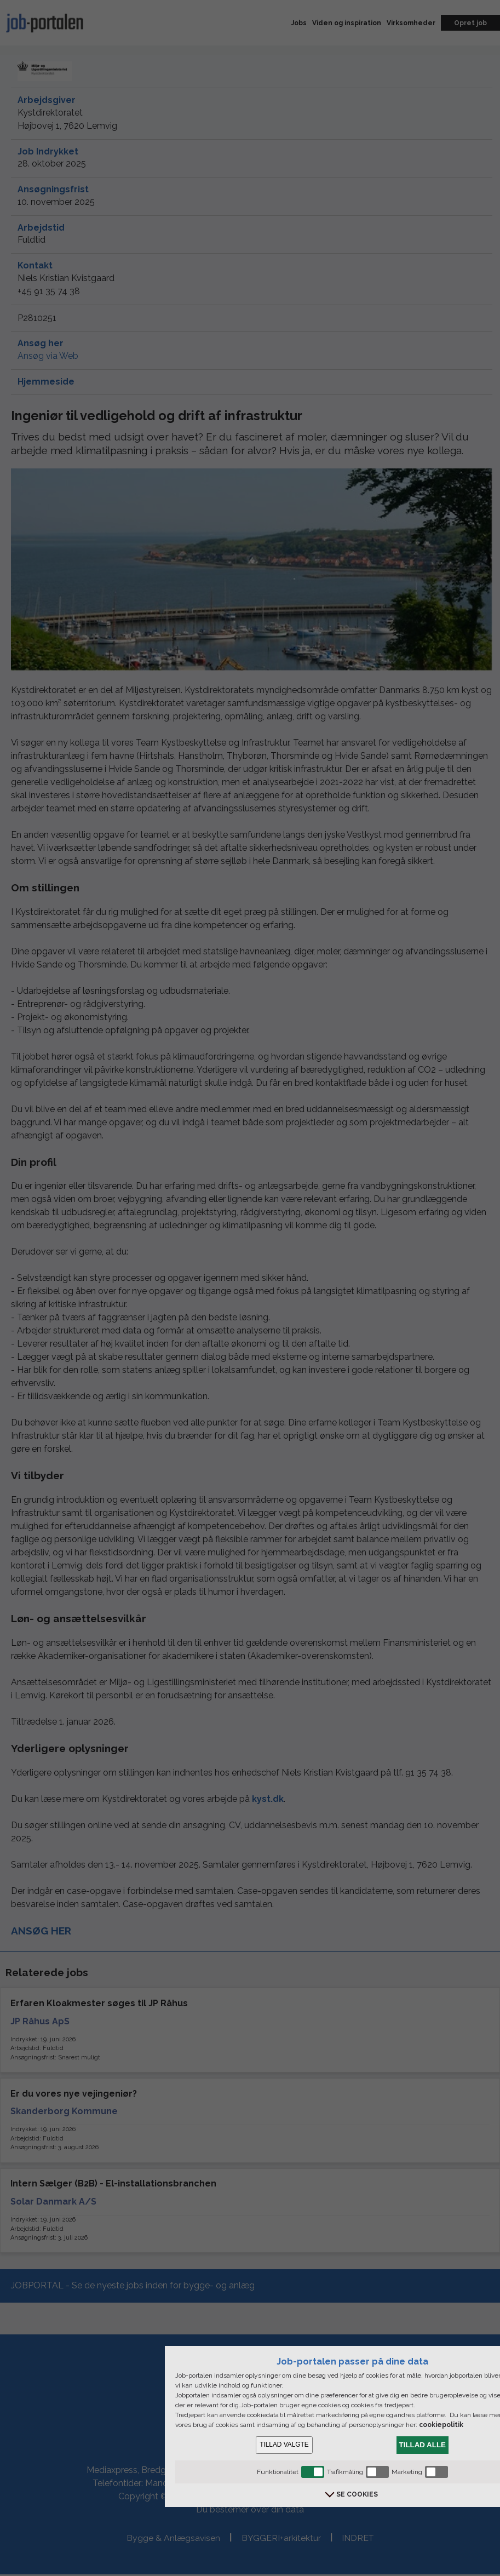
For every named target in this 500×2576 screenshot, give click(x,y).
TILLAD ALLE (422, 2445)
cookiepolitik (441, 2425)
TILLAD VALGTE (284, 2444)
